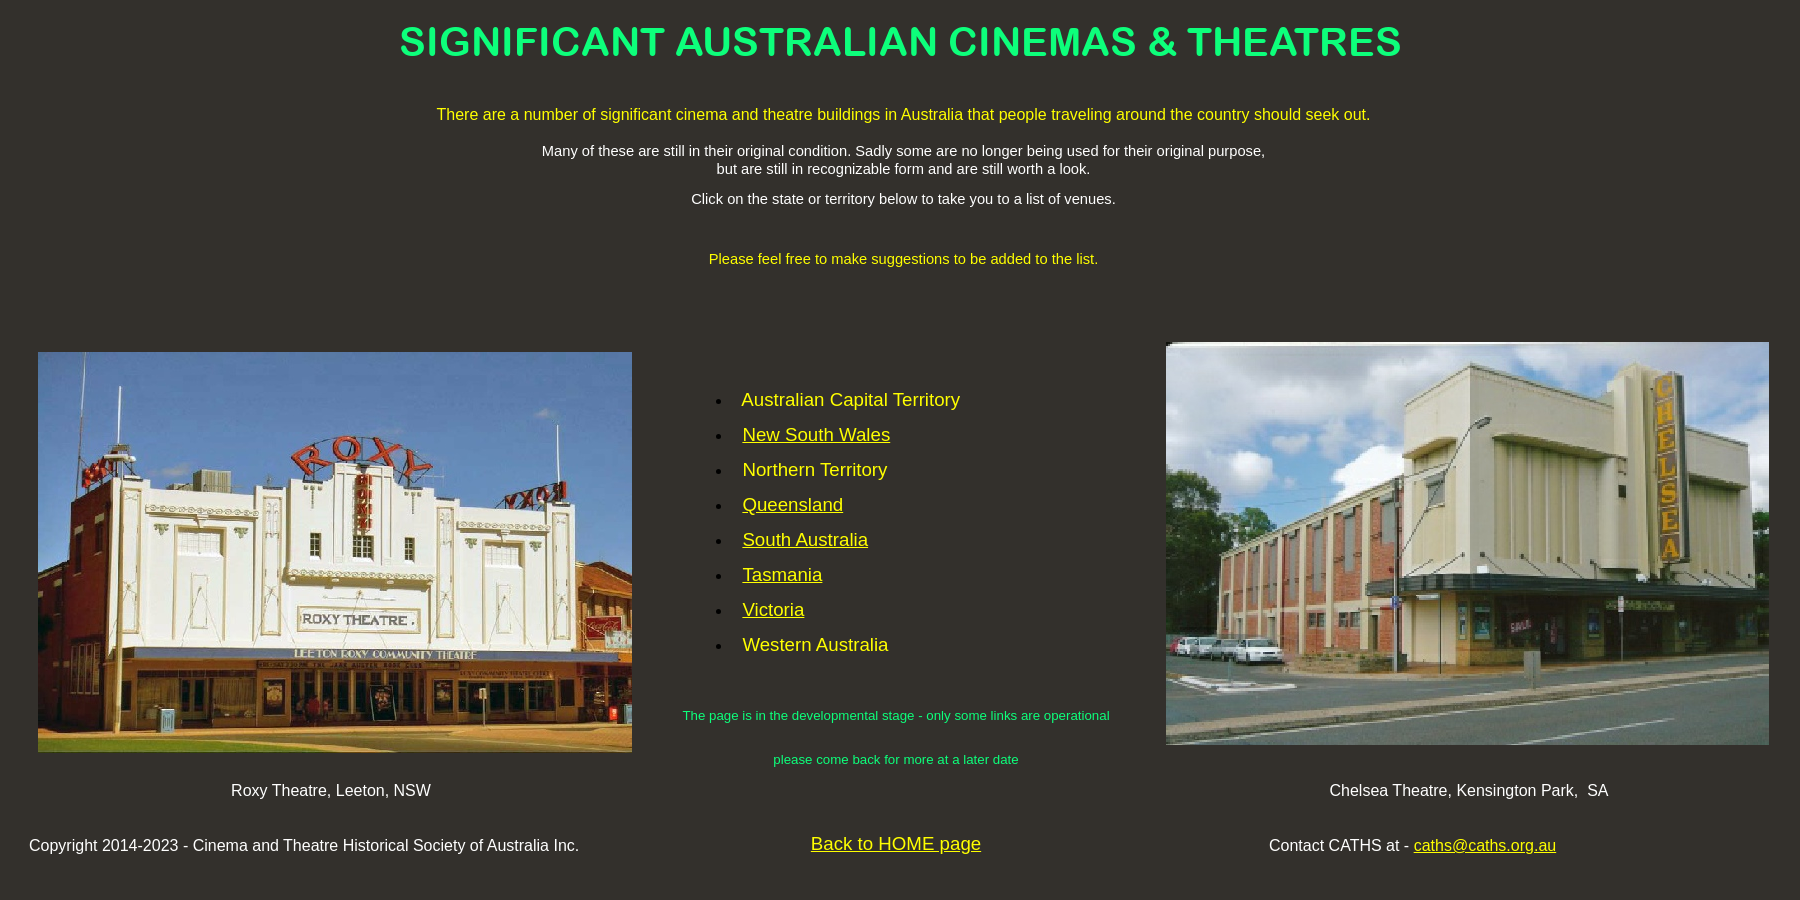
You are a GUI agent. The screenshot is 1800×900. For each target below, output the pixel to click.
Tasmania (782, 574)
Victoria (773, 609)
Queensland (792, 504)
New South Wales (816, 434)
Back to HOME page (896, 843)
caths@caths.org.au (1485, 845)
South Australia (805, 539)
